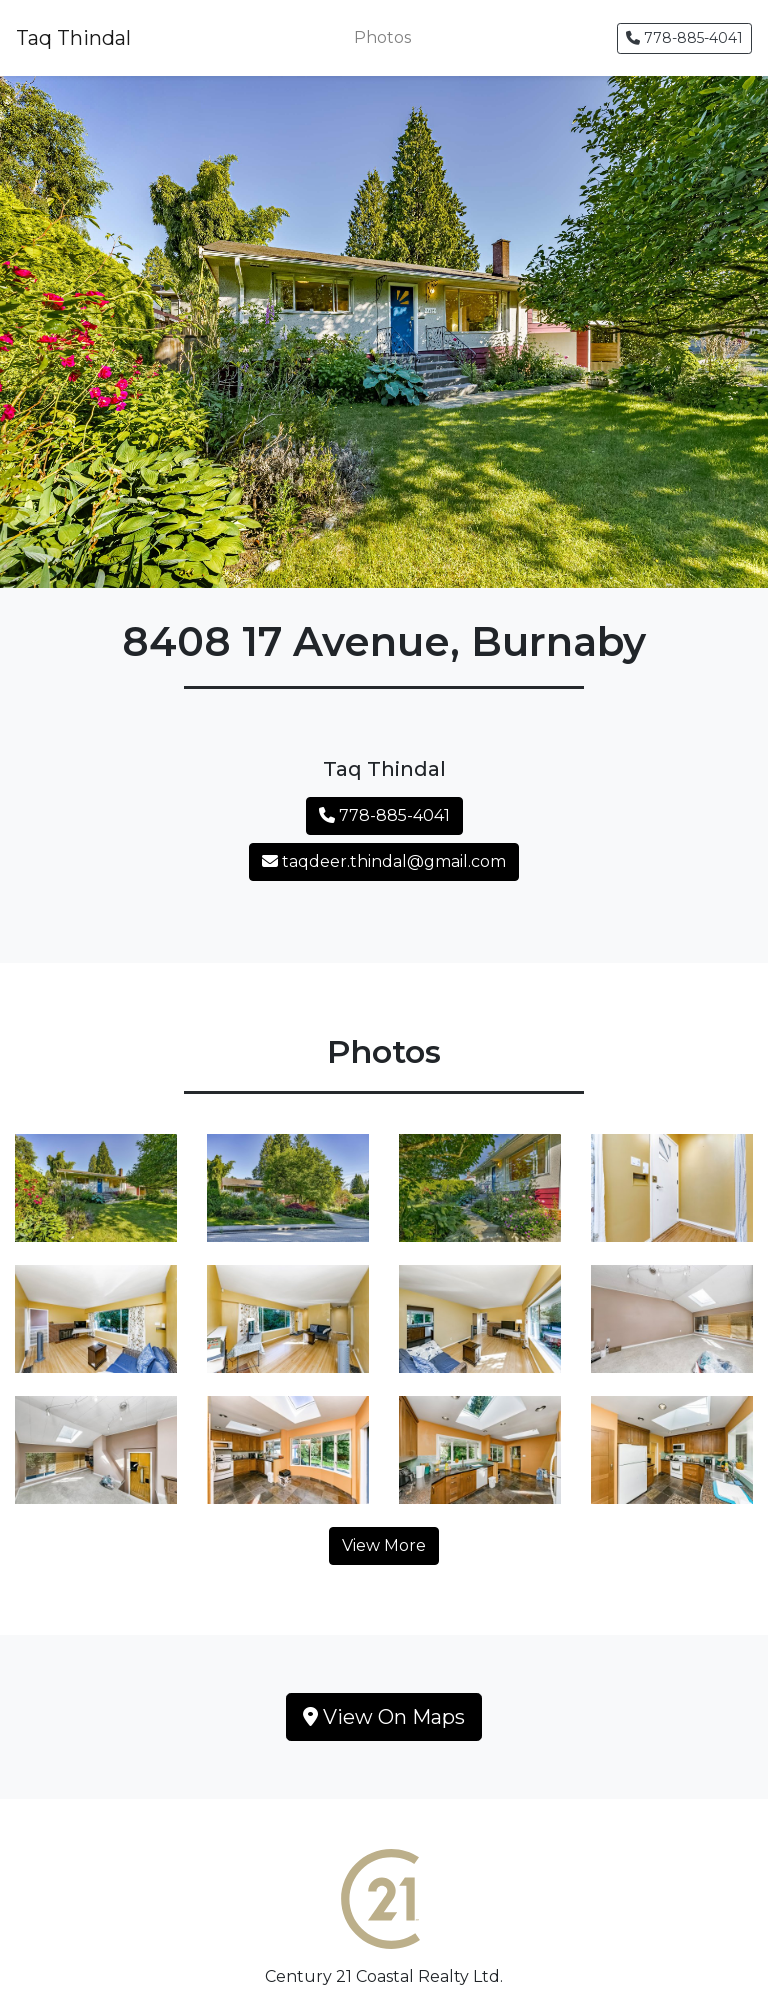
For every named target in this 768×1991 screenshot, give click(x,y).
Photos (382, 37)
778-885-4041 (684, 38)
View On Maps (384, 1717)
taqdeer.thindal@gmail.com (384, 861)
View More (384, 1545)
